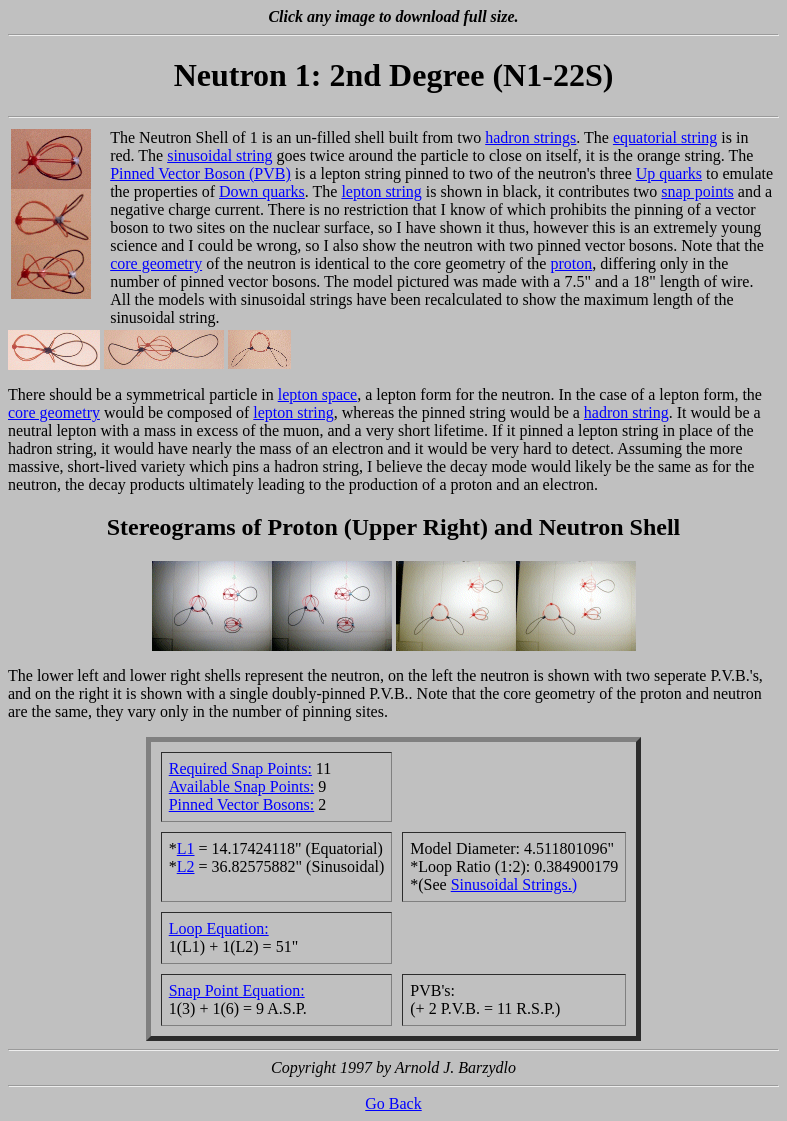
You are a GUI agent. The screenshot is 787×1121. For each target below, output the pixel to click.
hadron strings (530, 137)
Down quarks (262, 191)
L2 (186, 866)
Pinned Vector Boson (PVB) (200, 173)
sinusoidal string (219, 155)
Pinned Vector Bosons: (241, 804)
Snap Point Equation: (237, 990)
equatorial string (665, 137)
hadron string (626, 412)
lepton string (381, 191)
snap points (697, 191)
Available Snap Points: (241, 786)
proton (571, 263)
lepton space (318, 394)
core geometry (156, 263)
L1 (186, 848)
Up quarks (669, 173)
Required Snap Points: (240, 768)
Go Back (393, 1103)
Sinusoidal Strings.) (514, 884)
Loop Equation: (219, 928)
